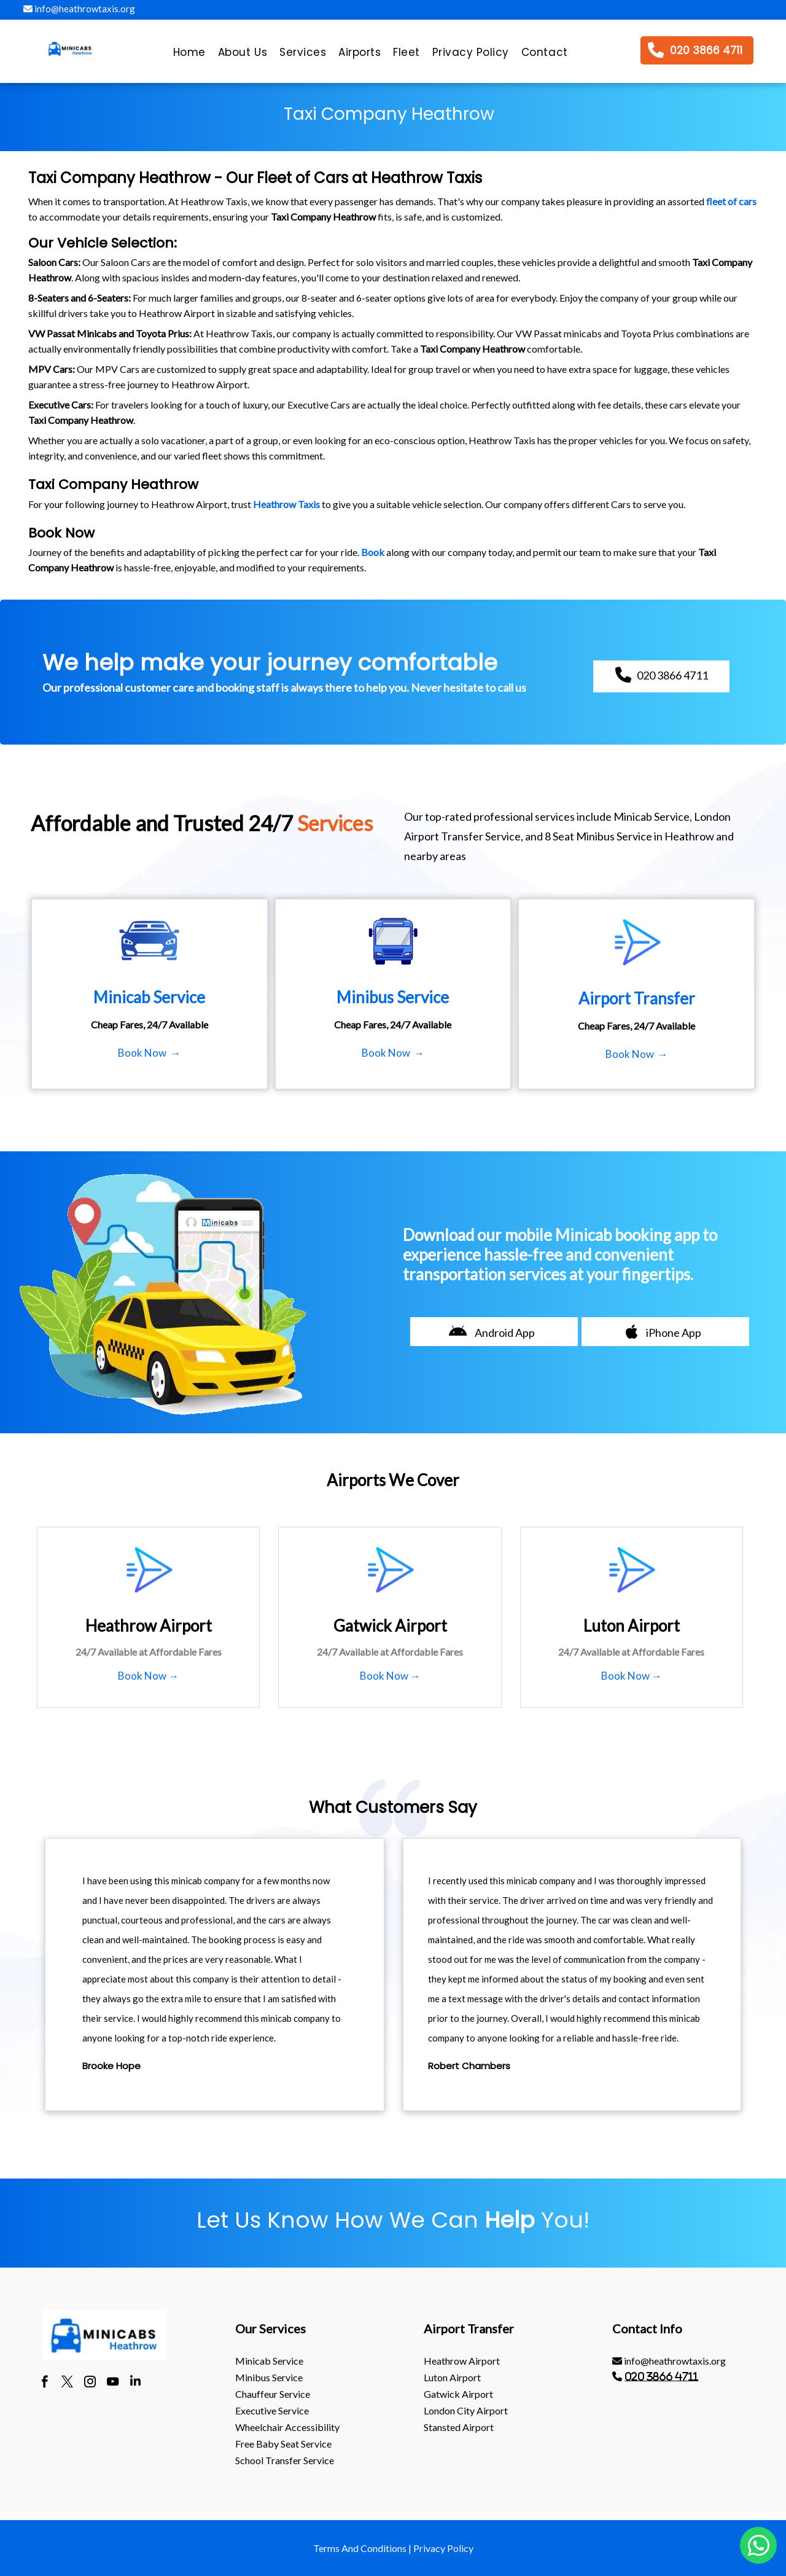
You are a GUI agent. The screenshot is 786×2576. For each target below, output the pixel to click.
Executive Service (272, 2410)
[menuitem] (189, 55)
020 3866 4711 (661, 2376)
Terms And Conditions (360, 2548)
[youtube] (113, 2383)
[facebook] (44, 2383)
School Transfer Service (284, 2460)
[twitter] (67, 2383)
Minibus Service (269, 2377)
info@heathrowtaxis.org (79, 8)
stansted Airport (459, 2427)
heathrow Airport (462, 2361)
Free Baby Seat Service (283, 2443)
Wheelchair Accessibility (287, 2427)
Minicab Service (269, 2361)
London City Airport (466, 2410)
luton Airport (452, 2377)
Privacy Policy (443, 2548)
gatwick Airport (458, 2394)
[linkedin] (135, 2383)
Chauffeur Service (272, 2394)
